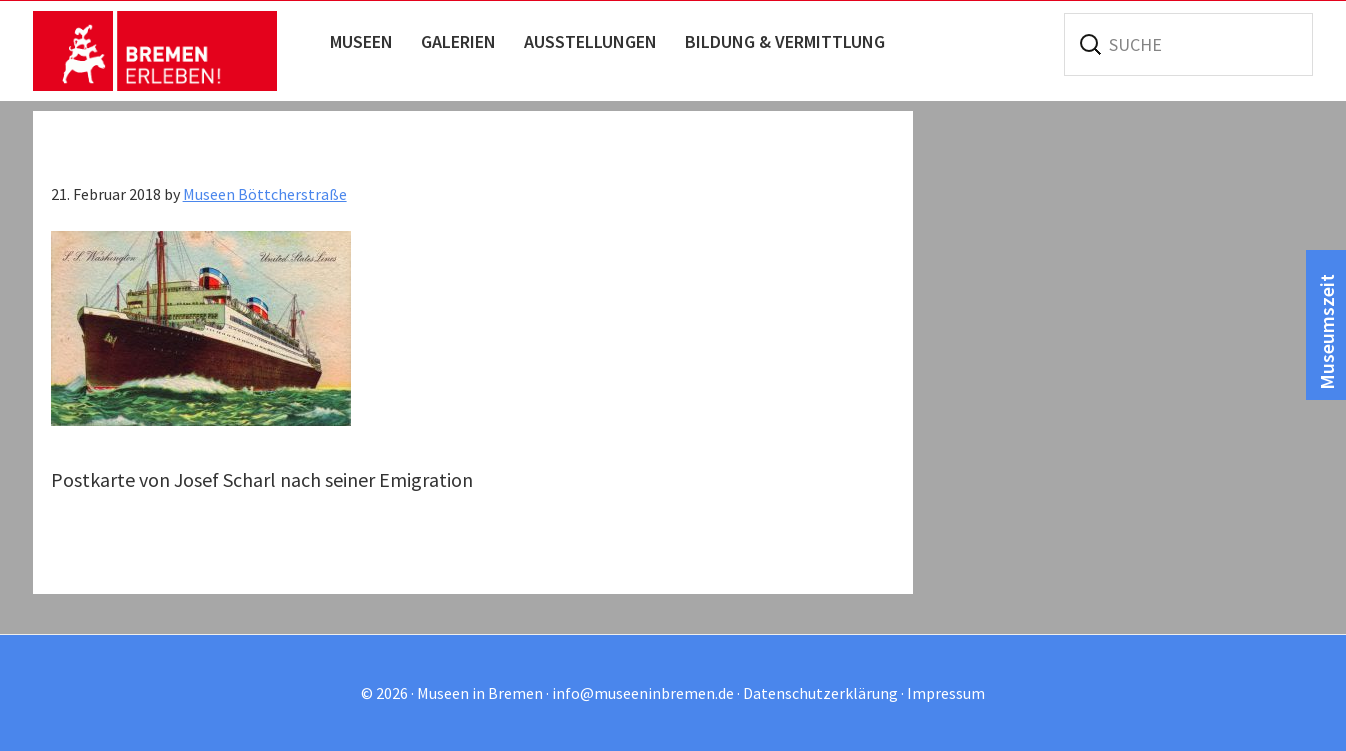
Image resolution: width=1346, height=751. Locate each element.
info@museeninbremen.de (643, 693)
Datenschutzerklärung (820, 693)
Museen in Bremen (175, 51)
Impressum (946, 693)
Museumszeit (1326, 332)
